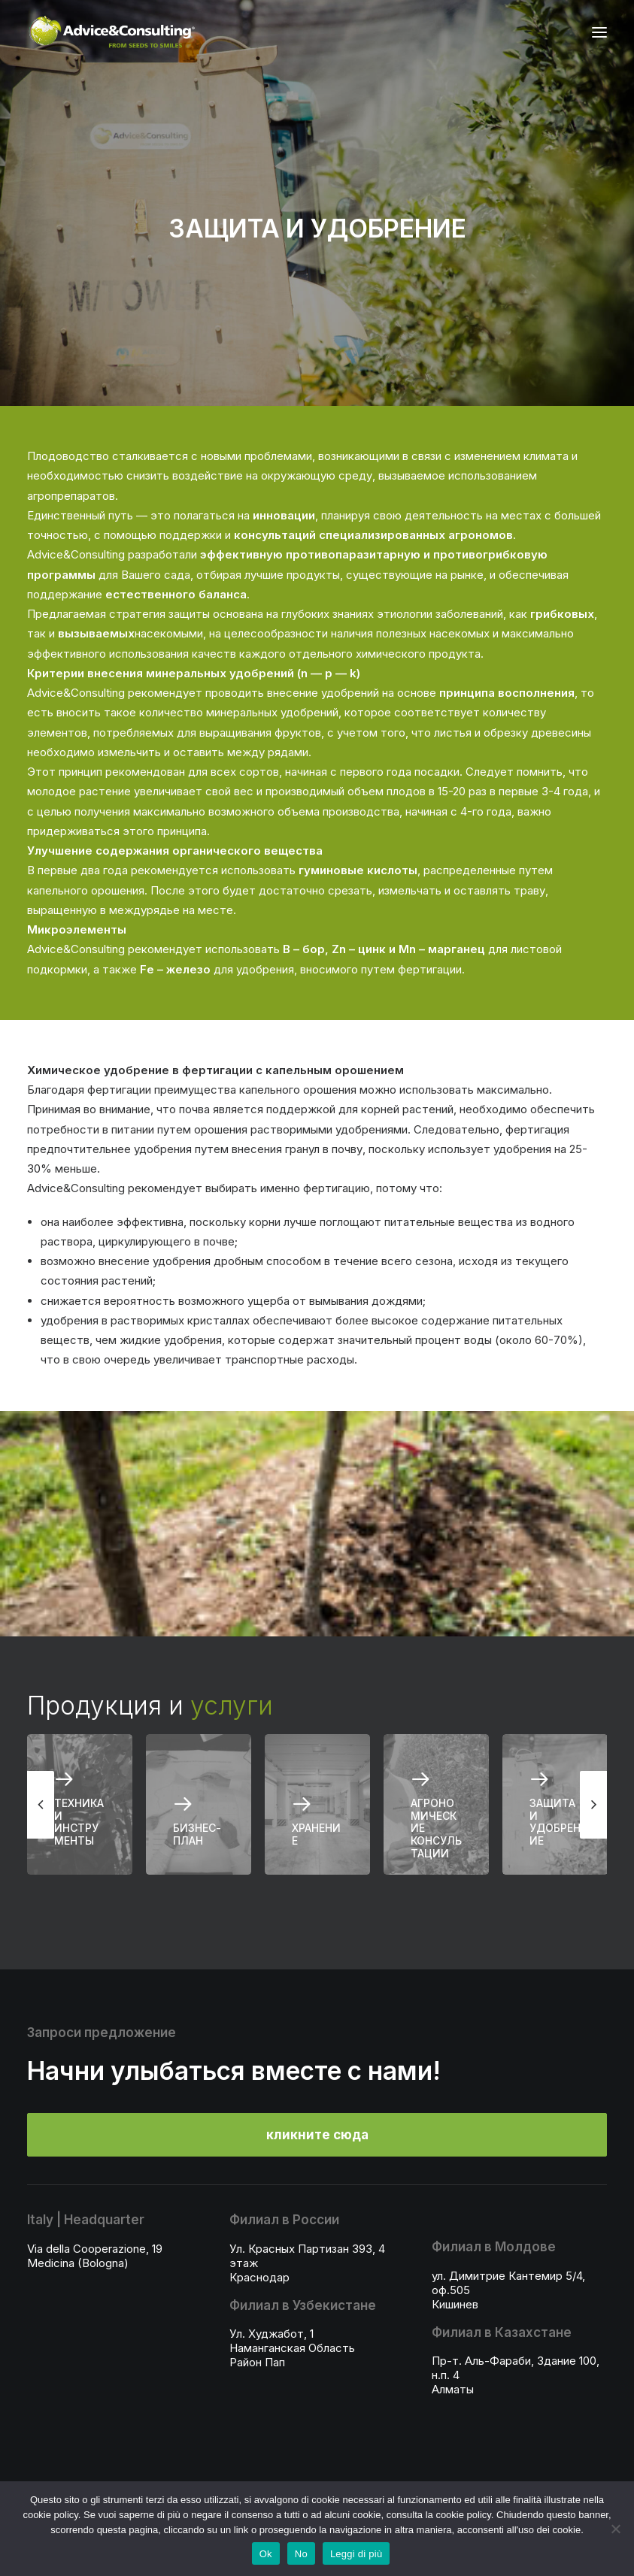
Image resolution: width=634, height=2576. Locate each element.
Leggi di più (356, 2553)
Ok (265, 2553)
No (301, 2553)
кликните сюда (317, 2134)
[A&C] (111, 32)
